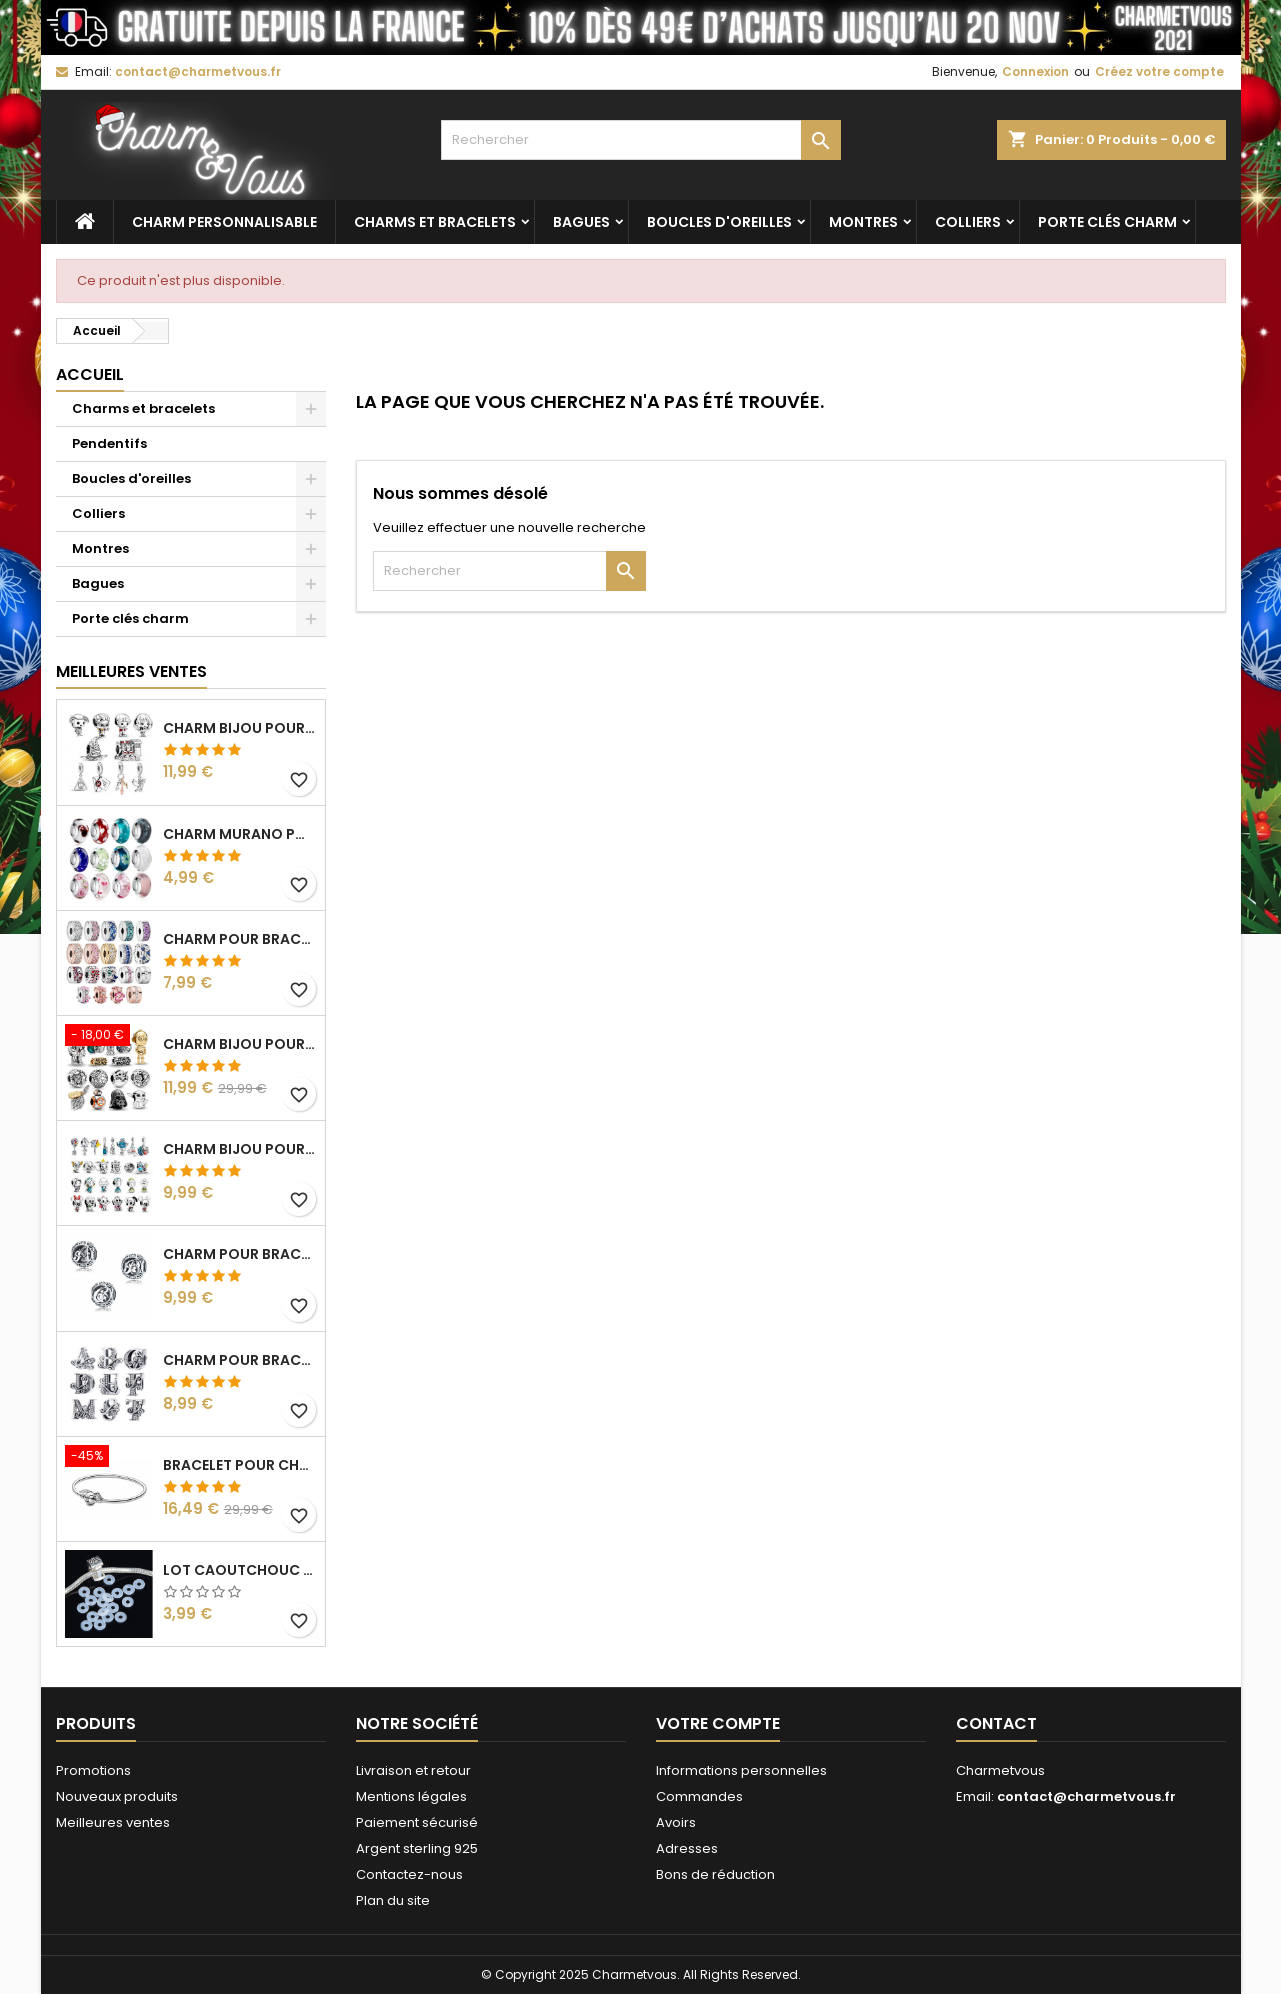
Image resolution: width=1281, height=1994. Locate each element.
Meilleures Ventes (131, 671)
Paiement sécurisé (417, 1822)
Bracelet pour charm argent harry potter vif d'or (240, 1465)
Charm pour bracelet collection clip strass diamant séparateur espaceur (240, 939)
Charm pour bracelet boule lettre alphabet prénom (240, 1254)
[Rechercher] (641, 140)
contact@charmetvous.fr (198, 71)
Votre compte (718, 1723)
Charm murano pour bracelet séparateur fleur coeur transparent (240, 834)
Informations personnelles (741, 1770)
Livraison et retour (413, 1770)
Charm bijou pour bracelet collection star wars (240, 1044)
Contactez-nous (409, 1874)
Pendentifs (109, 443)
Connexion (1035, 71)
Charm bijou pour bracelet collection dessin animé (240, 1149)
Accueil (90, 374)
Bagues (581, 222)
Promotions (93, 1770)
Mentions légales (411, 1796)
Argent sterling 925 (417, 1848)
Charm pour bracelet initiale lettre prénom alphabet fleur (240, 1360)
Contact (996, 1723)
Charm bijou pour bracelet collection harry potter (240, 728)
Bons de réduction (715, 1874)
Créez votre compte (1159, 71)
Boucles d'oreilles (719, 222)
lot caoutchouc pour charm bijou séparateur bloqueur (240, 1570)
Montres (863, 222)
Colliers (968, 222)
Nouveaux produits (117, 1796)
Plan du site (393, 1900)
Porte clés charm (1107, 222)
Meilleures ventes (113, 1822)
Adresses (687, 1848)
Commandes (699, 1796)
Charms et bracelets (435, 222)
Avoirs (676, 1822)
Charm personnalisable (224, 222)
